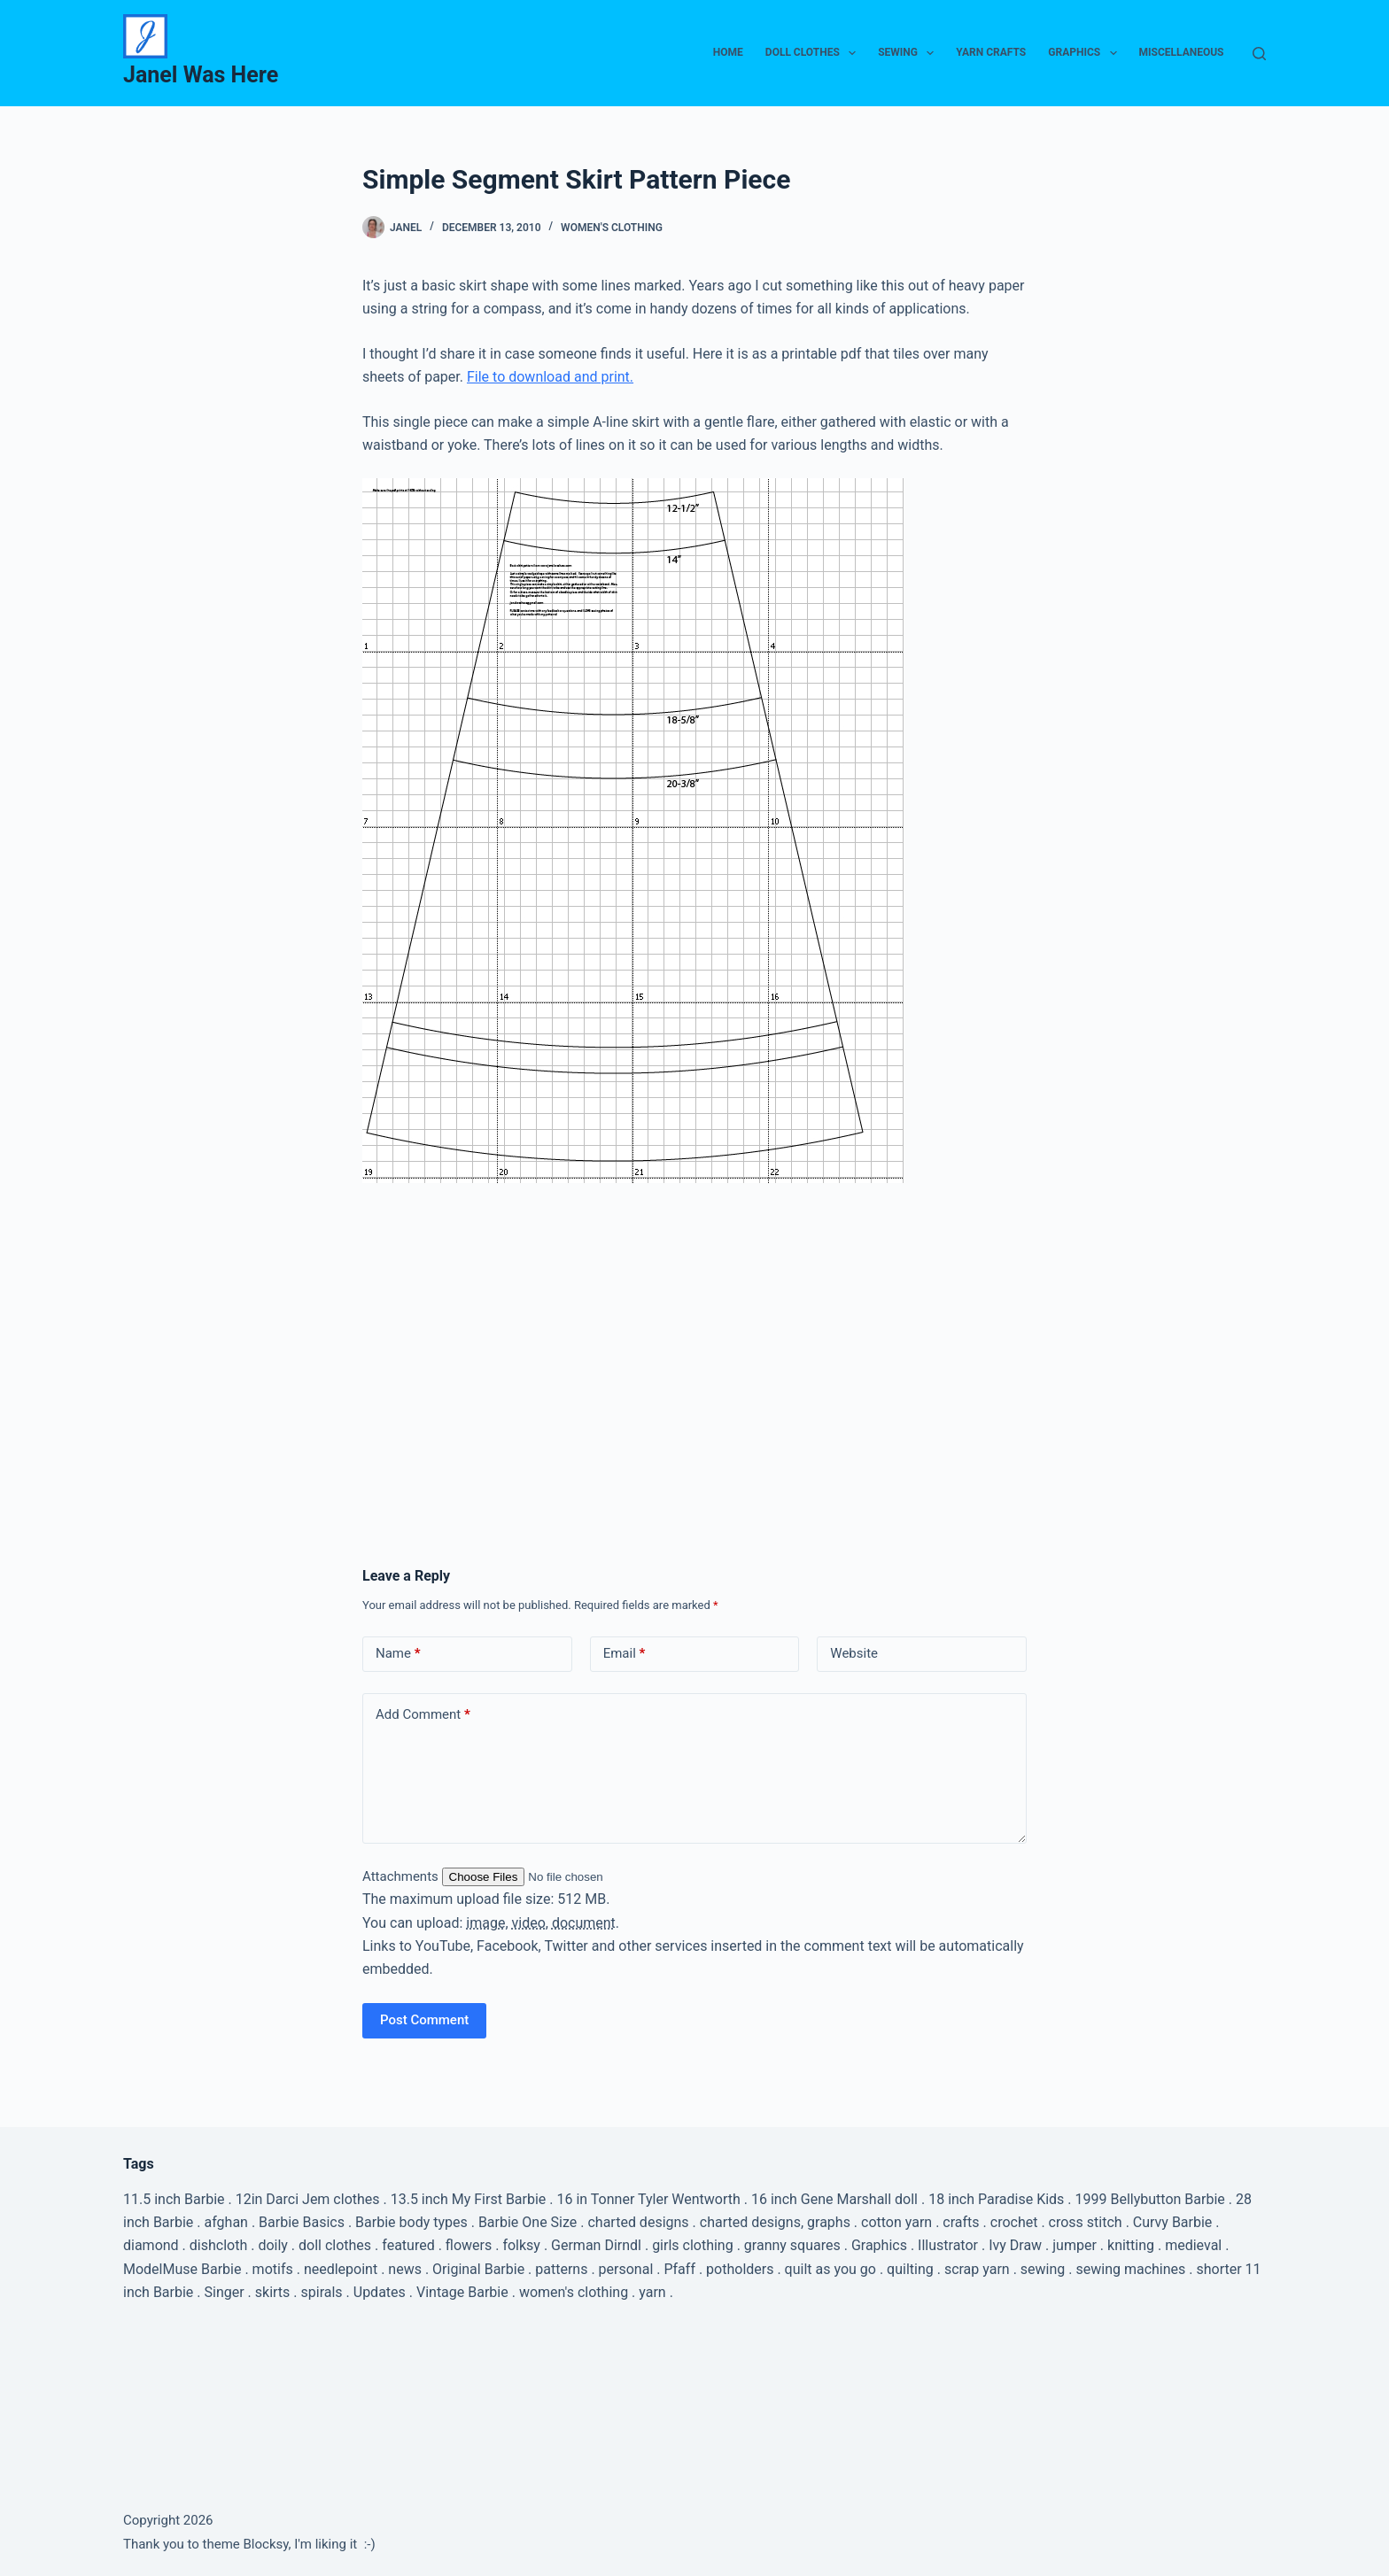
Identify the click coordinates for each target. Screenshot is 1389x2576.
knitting (1130, 2245)
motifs (272, 2269)
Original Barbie (478, 2269)
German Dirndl (596, 2245)
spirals (322, 2292)
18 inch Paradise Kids (996, 2199)
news (405, 2269)
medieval (1193, 2245)
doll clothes (335, 2245)
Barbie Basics (302, 2222)
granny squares (792, 2245)
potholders (739, 2269)
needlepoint (340, 2269)
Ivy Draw (1015, 2245)
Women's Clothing (612, 227)
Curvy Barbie (1173, 2222)
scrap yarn (977, 2269)
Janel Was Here (200, 75)
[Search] (1259, 53)
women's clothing (573, 2292)
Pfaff (678, 2269)
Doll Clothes (814, 53)
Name (398, 1654)
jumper (1074, 2245)
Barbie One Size (527, 2222)
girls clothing (692, 2245)
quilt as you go (830, 2269)
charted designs (637, 2222)
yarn (652, 2292)
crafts (961, 2222)
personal (626, 2269)
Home (728, 52)
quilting (910, 2269)
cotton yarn (896, 2222)
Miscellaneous (1181, 52)
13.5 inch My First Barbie (469, 2199)
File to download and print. (550, 376)
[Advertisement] (694, 1328)
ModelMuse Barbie (182, 2269)
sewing (1042, 2269)
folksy (521, 2245)
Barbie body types (411, 2222)
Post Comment (424, 2020)
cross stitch (1085, 2222)
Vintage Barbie (462, 2292)
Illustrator (948, 2245)
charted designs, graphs (775, 2222)
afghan (226, 2222)
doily (273, 2245)
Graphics (1085, 53)
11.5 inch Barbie (174, 2199)
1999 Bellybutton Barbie (1150, 2199)
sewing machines (1130, 2269)
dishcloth (218, 2245)
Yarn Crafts (991, 52)
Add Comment (423, 1715)
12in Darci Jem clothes (308, 2199)
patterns (561, 2269)
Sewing (909, 53)
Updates (379, 2292)
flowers (469, 2245)
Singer (224, 2292)
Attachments (402, 1876)
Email (624, 1654)
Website (854, 1653)
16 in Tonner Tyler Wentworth (648, 2199)
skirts (273, 2292)
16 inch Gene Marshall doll (834, 2199)
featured (408, 2245)
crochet (1014, 2222)
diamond (151, 2245)
